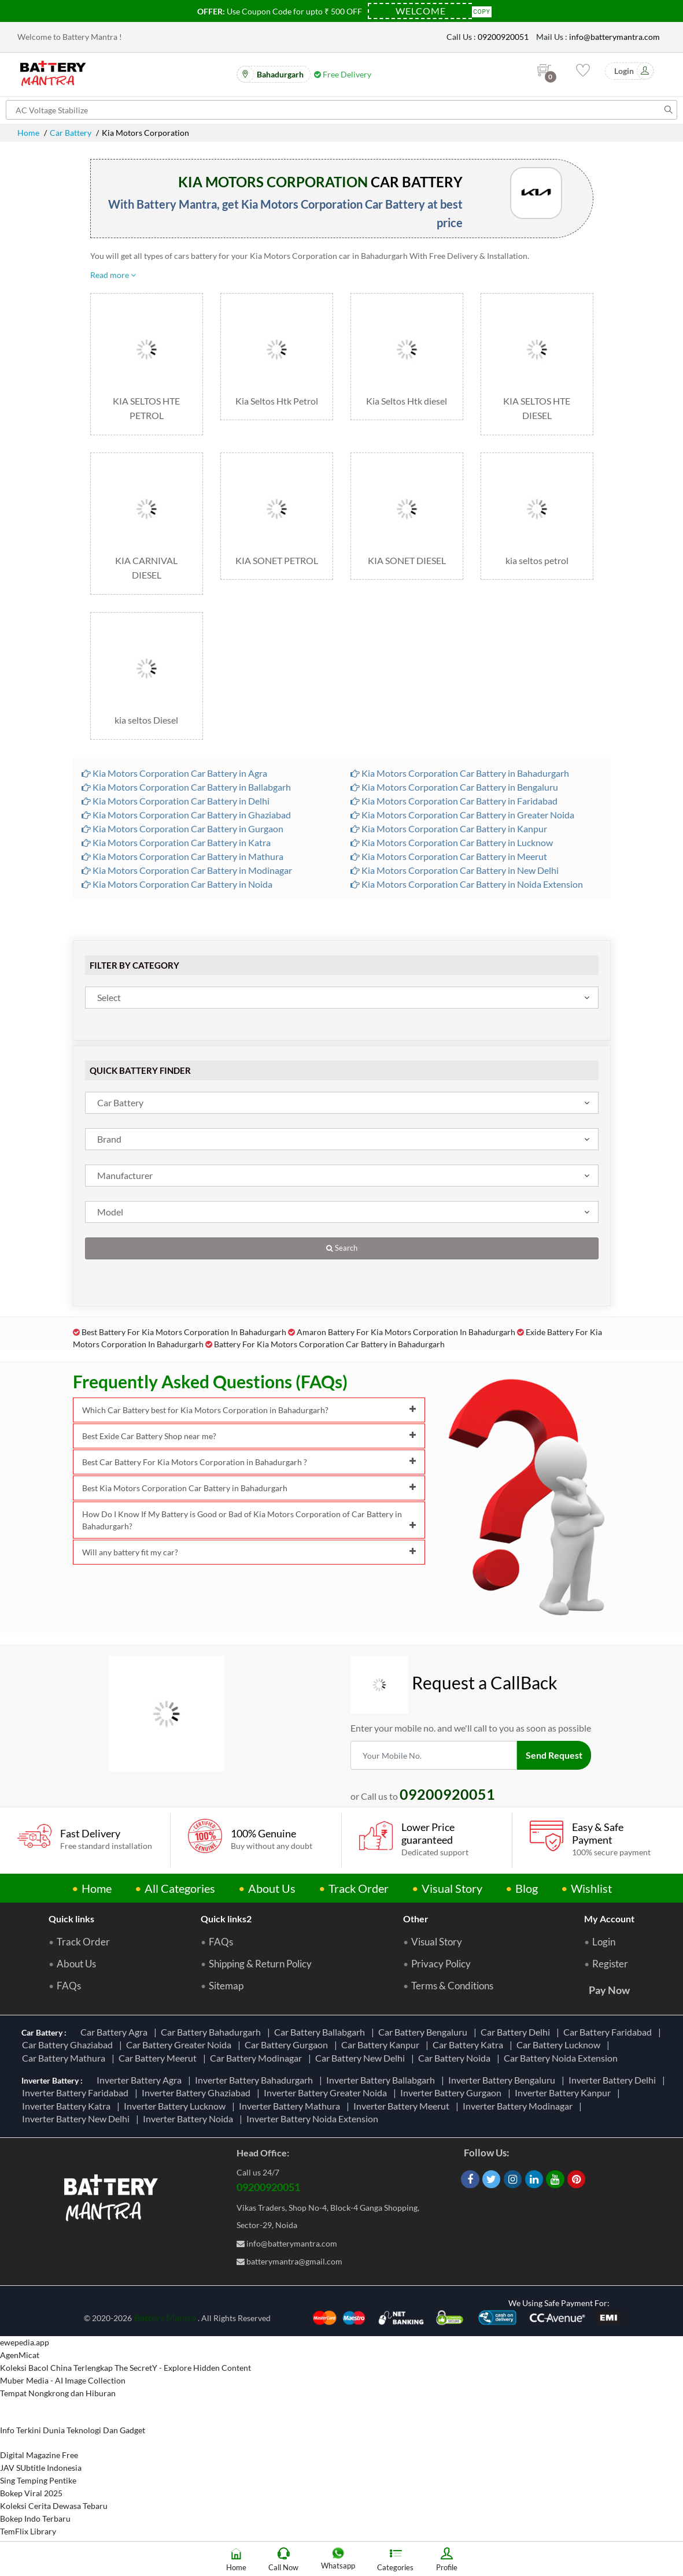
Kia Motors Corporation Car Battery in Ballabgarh (186, 786)
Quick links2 (226, 1918)
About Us (272, 1888)
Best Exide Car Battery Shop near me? (249, 1436)
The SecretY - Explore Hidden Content (183, 2368)
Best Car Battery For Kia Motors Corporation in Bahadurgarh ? (249, 1462)
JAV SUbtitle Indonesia (41, 2468)
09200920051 (503, 37)
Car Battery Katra (470, 2044)
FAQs (69, 1986)
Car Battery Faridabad (609, 2031)
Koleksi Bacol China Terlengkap (56, 2368)
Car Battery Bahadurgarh (212, 2031)
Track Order (358, 1888)
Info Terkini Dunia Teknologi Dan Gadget (72, 2430)
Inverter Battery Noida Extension (314, 2118)
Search (341, 1248)
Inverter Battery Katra (68, 2105)
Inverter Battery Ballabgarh (382, 2079)
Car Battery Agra (115, 2031)
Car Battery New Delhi (361, 2057)
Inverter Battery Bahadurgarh (255, 2079)
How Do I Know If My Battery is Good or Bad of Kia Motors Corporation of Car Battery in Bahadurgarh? (249, 1520)
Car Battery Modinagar (257, 2057)
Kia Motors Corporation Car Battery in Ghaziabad (186, 814)
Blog (526, 1888)
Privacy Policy (441, 1964)
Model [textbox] (110, 1211)
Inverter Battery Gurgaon (452, 2092)
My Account (609, 1918)
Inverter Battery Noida (190, 2118)
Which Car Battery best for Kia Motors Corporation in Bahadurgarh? (249, 1410)
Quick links (71, 1918)
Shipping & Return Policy (260, 1964)
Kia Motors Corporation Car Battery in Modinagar (187, 870)
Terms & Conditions (452, 1986)
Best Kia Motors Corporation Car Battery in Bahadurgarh (249, 1488)
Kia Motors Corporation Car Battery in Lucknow (451, 842)
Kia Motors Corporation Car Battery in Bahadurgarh (459, 773)
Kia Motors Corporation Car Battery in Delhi (175, 800)
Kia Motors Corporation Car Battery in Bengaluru (454, 786)
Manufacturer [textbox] (125, 1175)
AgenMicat (19, 2355)
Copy (482, 10)
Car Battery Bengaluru (424, 2031)
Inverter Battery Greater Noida (327, 2092)
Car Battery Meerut (159, 2057)
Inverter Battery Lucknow (176, 2105)
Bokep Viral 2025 (31, 2493)
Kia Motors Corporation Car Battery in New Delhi (454, 870)
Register (610, 1964)
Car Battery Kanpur (382, 2044)
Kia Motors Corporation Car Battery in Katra (176, 842)
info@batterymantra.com (614, 37)
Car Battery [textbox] (120, 1102)
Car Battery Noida (456, 2057)
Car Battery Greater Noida (180, 2044)
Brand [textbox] (109, 1138)
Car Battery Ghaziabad (69, 2044)
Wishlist (591, 1888)
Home (28, 133)
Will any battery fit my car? (249, 1552)
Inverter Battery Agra (141, 2079)
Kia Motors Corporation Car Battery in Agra (174, 773)
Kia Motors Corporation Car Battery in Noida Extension (466, 884)
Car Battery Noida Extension (562, 2057)
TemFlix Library (28, 2531)
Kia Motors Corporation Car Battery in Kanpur (448, 828)
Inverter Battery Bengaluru (503, 2079)
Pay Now (609, 1990)
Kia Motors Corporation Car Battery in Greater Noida (462, 814)
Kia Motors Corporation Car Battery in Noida (177, 884)
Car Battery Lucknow (560, 2044)
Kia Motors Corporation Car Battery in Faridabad (454, 800)
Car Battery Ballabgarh (321, 2031)
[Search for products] (341, 110)
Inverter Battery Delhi (613, 2079)
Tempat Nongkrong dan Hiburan (58, 2393)
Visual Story (452, 1888)
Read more (113, 275)
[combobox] (342, 998)
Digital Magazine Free (39, 2455)
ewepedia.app (24, 2342)
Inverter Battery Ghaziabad (198, 2092)
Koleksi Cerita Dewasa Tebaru (54, 2506)
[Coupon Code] (420, 11)
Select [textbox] (109, 997)
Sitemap (226, 1986)
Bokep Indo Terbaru (35, 2518)
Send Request (554, 1755)
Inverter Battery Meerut (403, 2105)
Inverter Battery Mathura (291, 2105)
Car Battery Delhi (517, 2031)
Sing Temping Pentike (38, 2480)
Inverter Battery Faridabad (77, 2092)
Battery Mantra (165, 2317)
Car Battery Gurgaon (288, 2044)
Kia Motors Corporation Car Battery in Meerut (448, 856)
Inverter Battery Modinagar (519, 2105)
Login (603, 1942)
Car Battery (70, 133)
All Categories (180, 1888)
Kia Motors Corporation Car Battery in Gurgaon (182, 828)
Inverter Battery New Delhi (77, 2118)
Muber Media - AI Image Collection (62, 2380)
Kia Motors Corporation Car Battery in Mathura (182, 856)
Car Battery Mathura (65, 2057)
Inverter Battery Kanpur (564, 2092)
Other (416, 1918)
